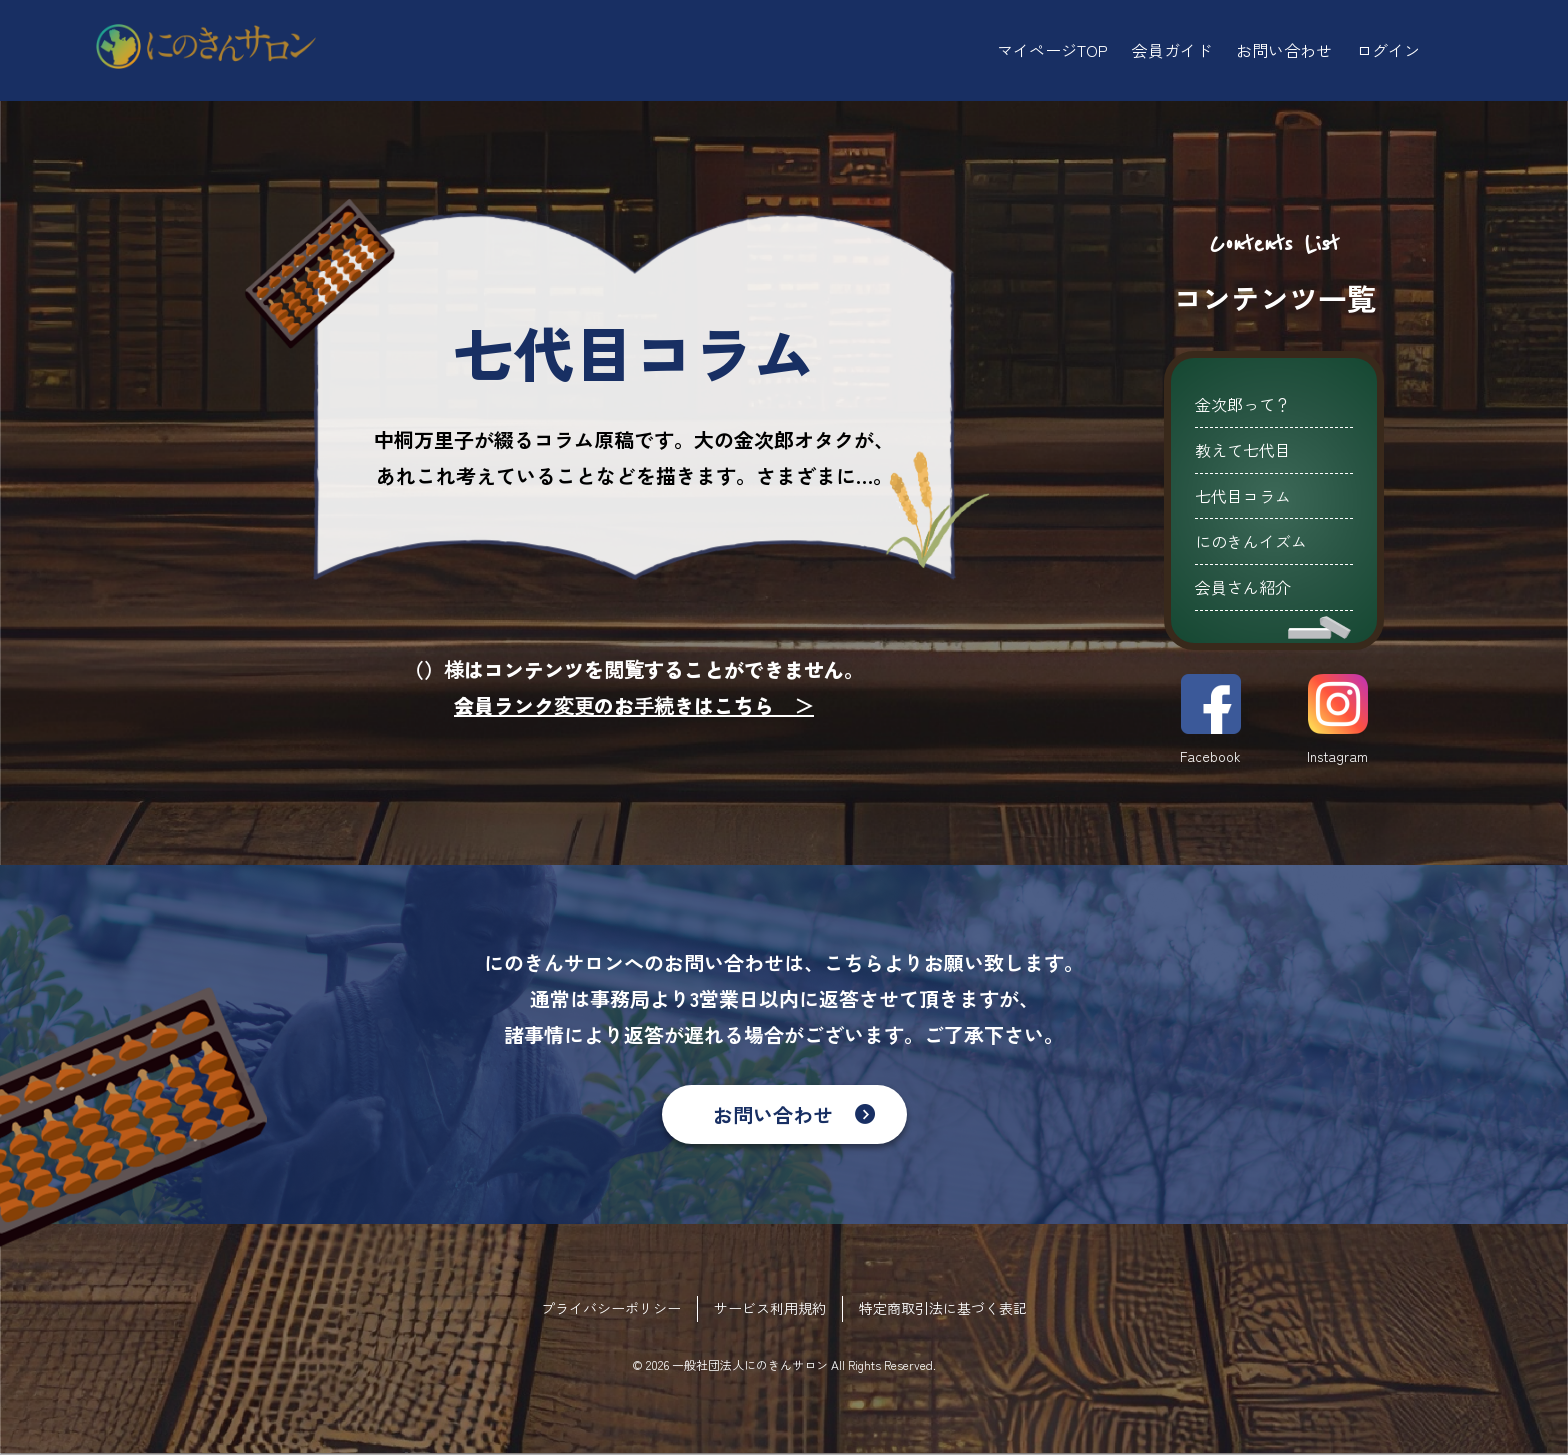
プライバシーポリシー (611, 1308)
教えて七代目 (1243, 450)
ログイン (1388, 50)
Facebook (1210, 720)
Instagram (1337, 720)
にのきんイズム (1251, 541)
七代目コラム (1243, 496)
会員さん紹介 (1243, 587)
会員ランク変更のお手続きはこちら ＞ (634, 705)
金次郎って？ (1243, 404)
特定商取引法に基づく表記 (943, 1308)
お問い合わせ (773, 1114)
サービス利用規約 (770, 1308)
